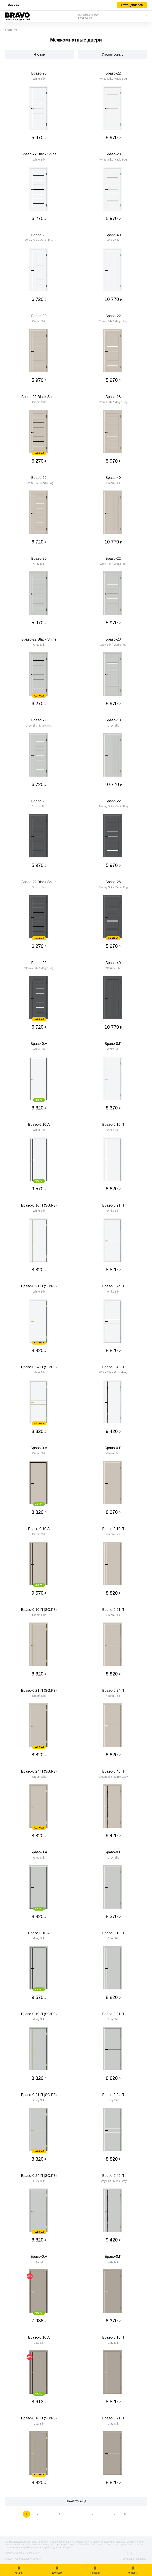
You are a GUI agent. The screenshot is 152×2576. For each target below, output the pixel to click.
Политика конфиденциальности (22, 2553)
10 (125, 2514)
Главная (11, 30)
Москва (13, 5)
